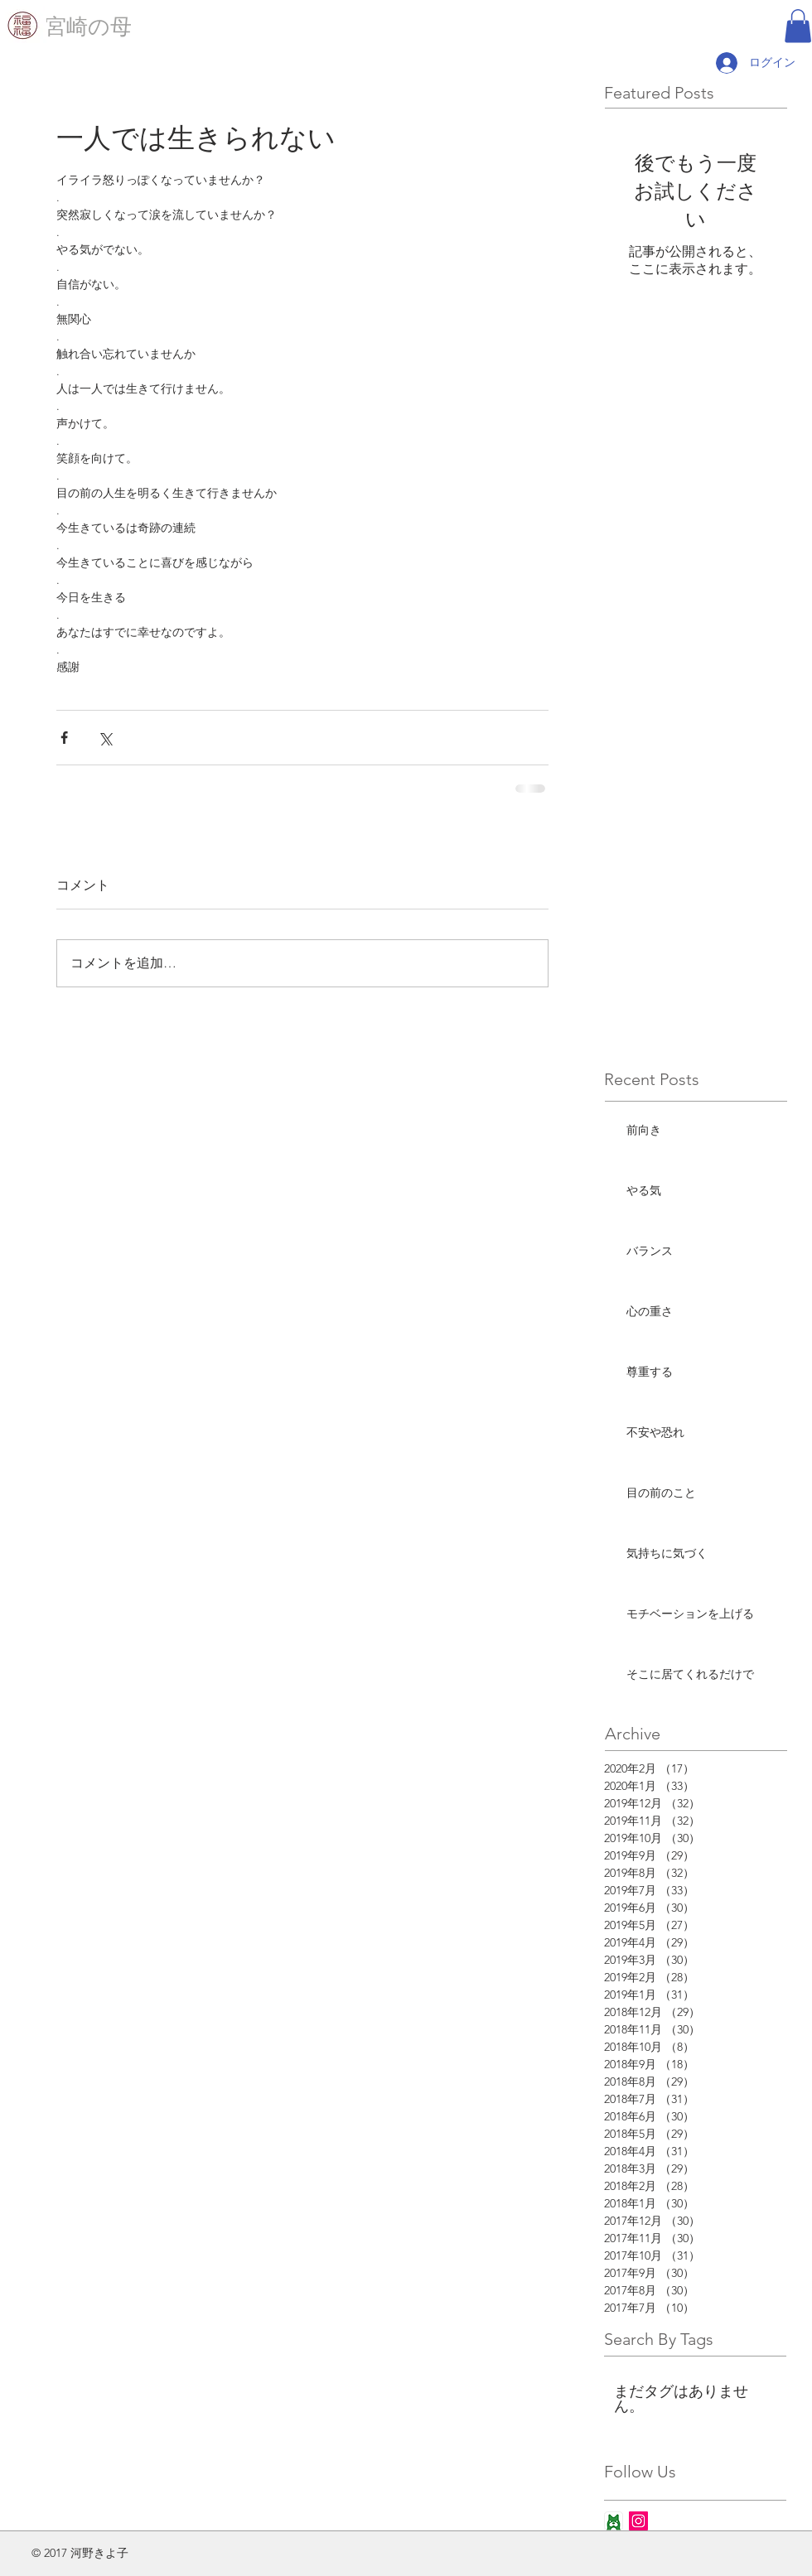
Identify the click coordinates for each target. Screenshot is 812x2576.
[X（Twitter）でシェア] (105, 737)
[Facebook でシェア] (64, 737)
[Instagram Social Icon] (638, 2520)
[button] (798, 26)
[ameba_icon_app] (613, 2520)
